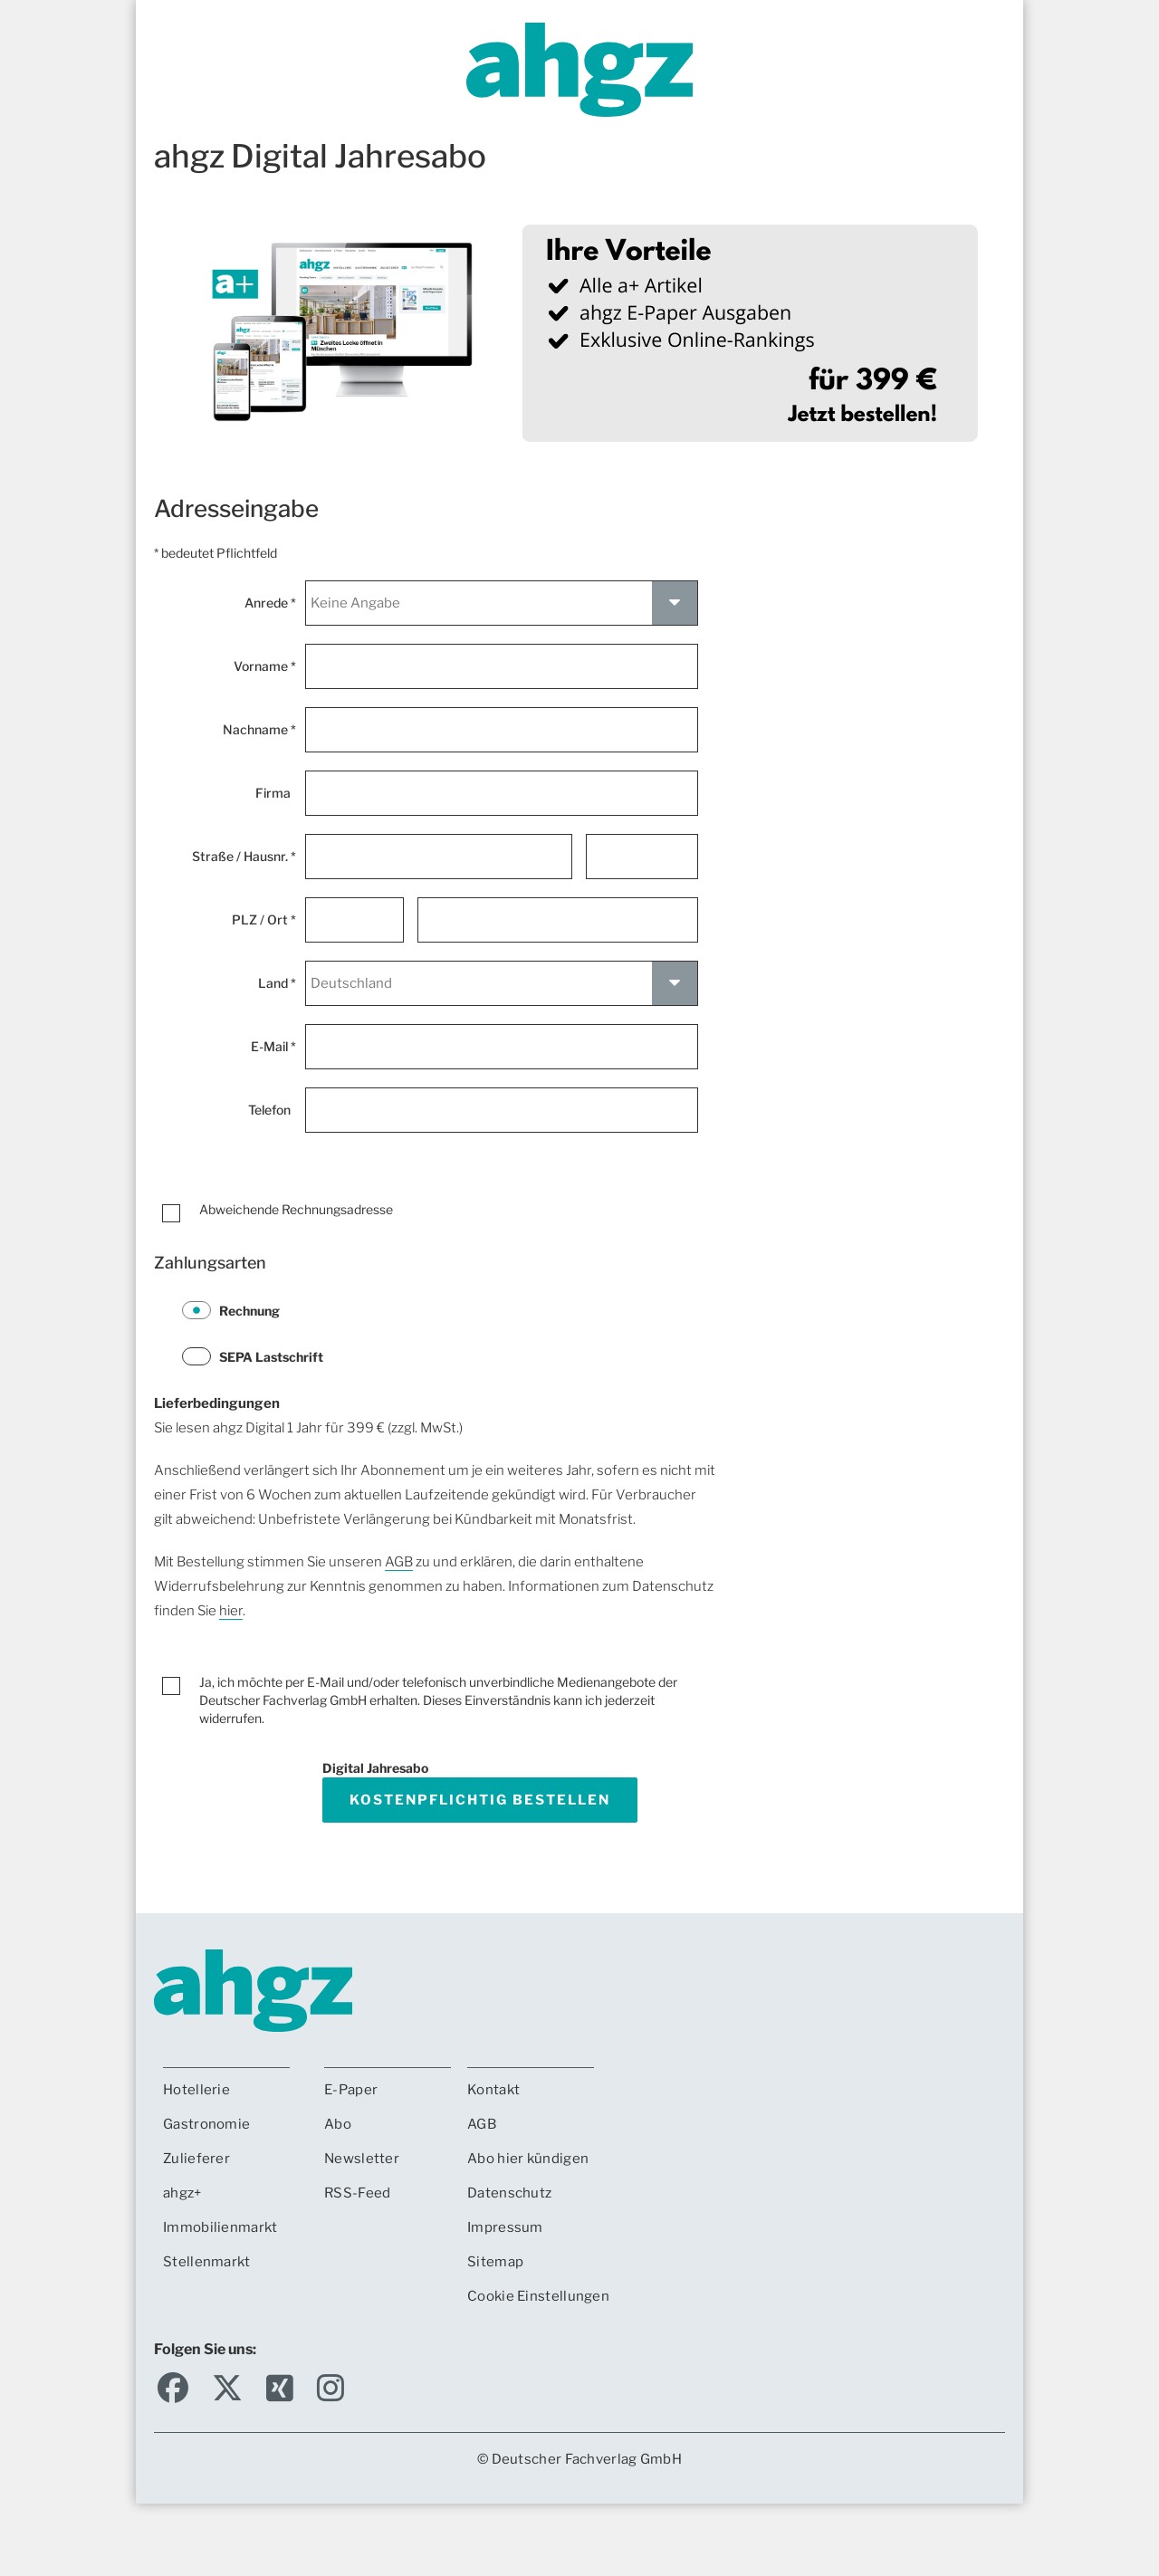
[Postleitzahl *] (354, 920)
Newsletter (361, 2158)
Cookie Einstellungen (538, 2296)
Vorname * (265, 666)
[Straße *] (438, 856)
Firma (275, 792)
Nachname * (259, 729)
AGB (399, 1562)
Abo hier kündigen (528, 2158)
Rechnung (231, 1310)
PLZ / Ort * (264, 919)
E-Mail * (273, 1046)
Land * (277, 983)
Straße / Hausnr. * (244, 856)
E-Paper (351, 2090)
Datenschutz (509, 2193)
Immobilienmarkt (220, 2227)
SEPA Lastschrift (252, 1356)
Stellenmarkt (207, 2262)
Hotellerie (196, 2090)
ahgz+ (182, 2193)
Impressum (505, 2227)
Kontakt (493, 2090)
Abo (337, 2124)
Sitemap (495, 2262)
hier (231, 1611)
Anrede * (270, 602)
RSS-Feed (357, 2193)
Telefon (272, 1109)
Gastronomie (206, 2124)
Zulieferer (196, 2158)
